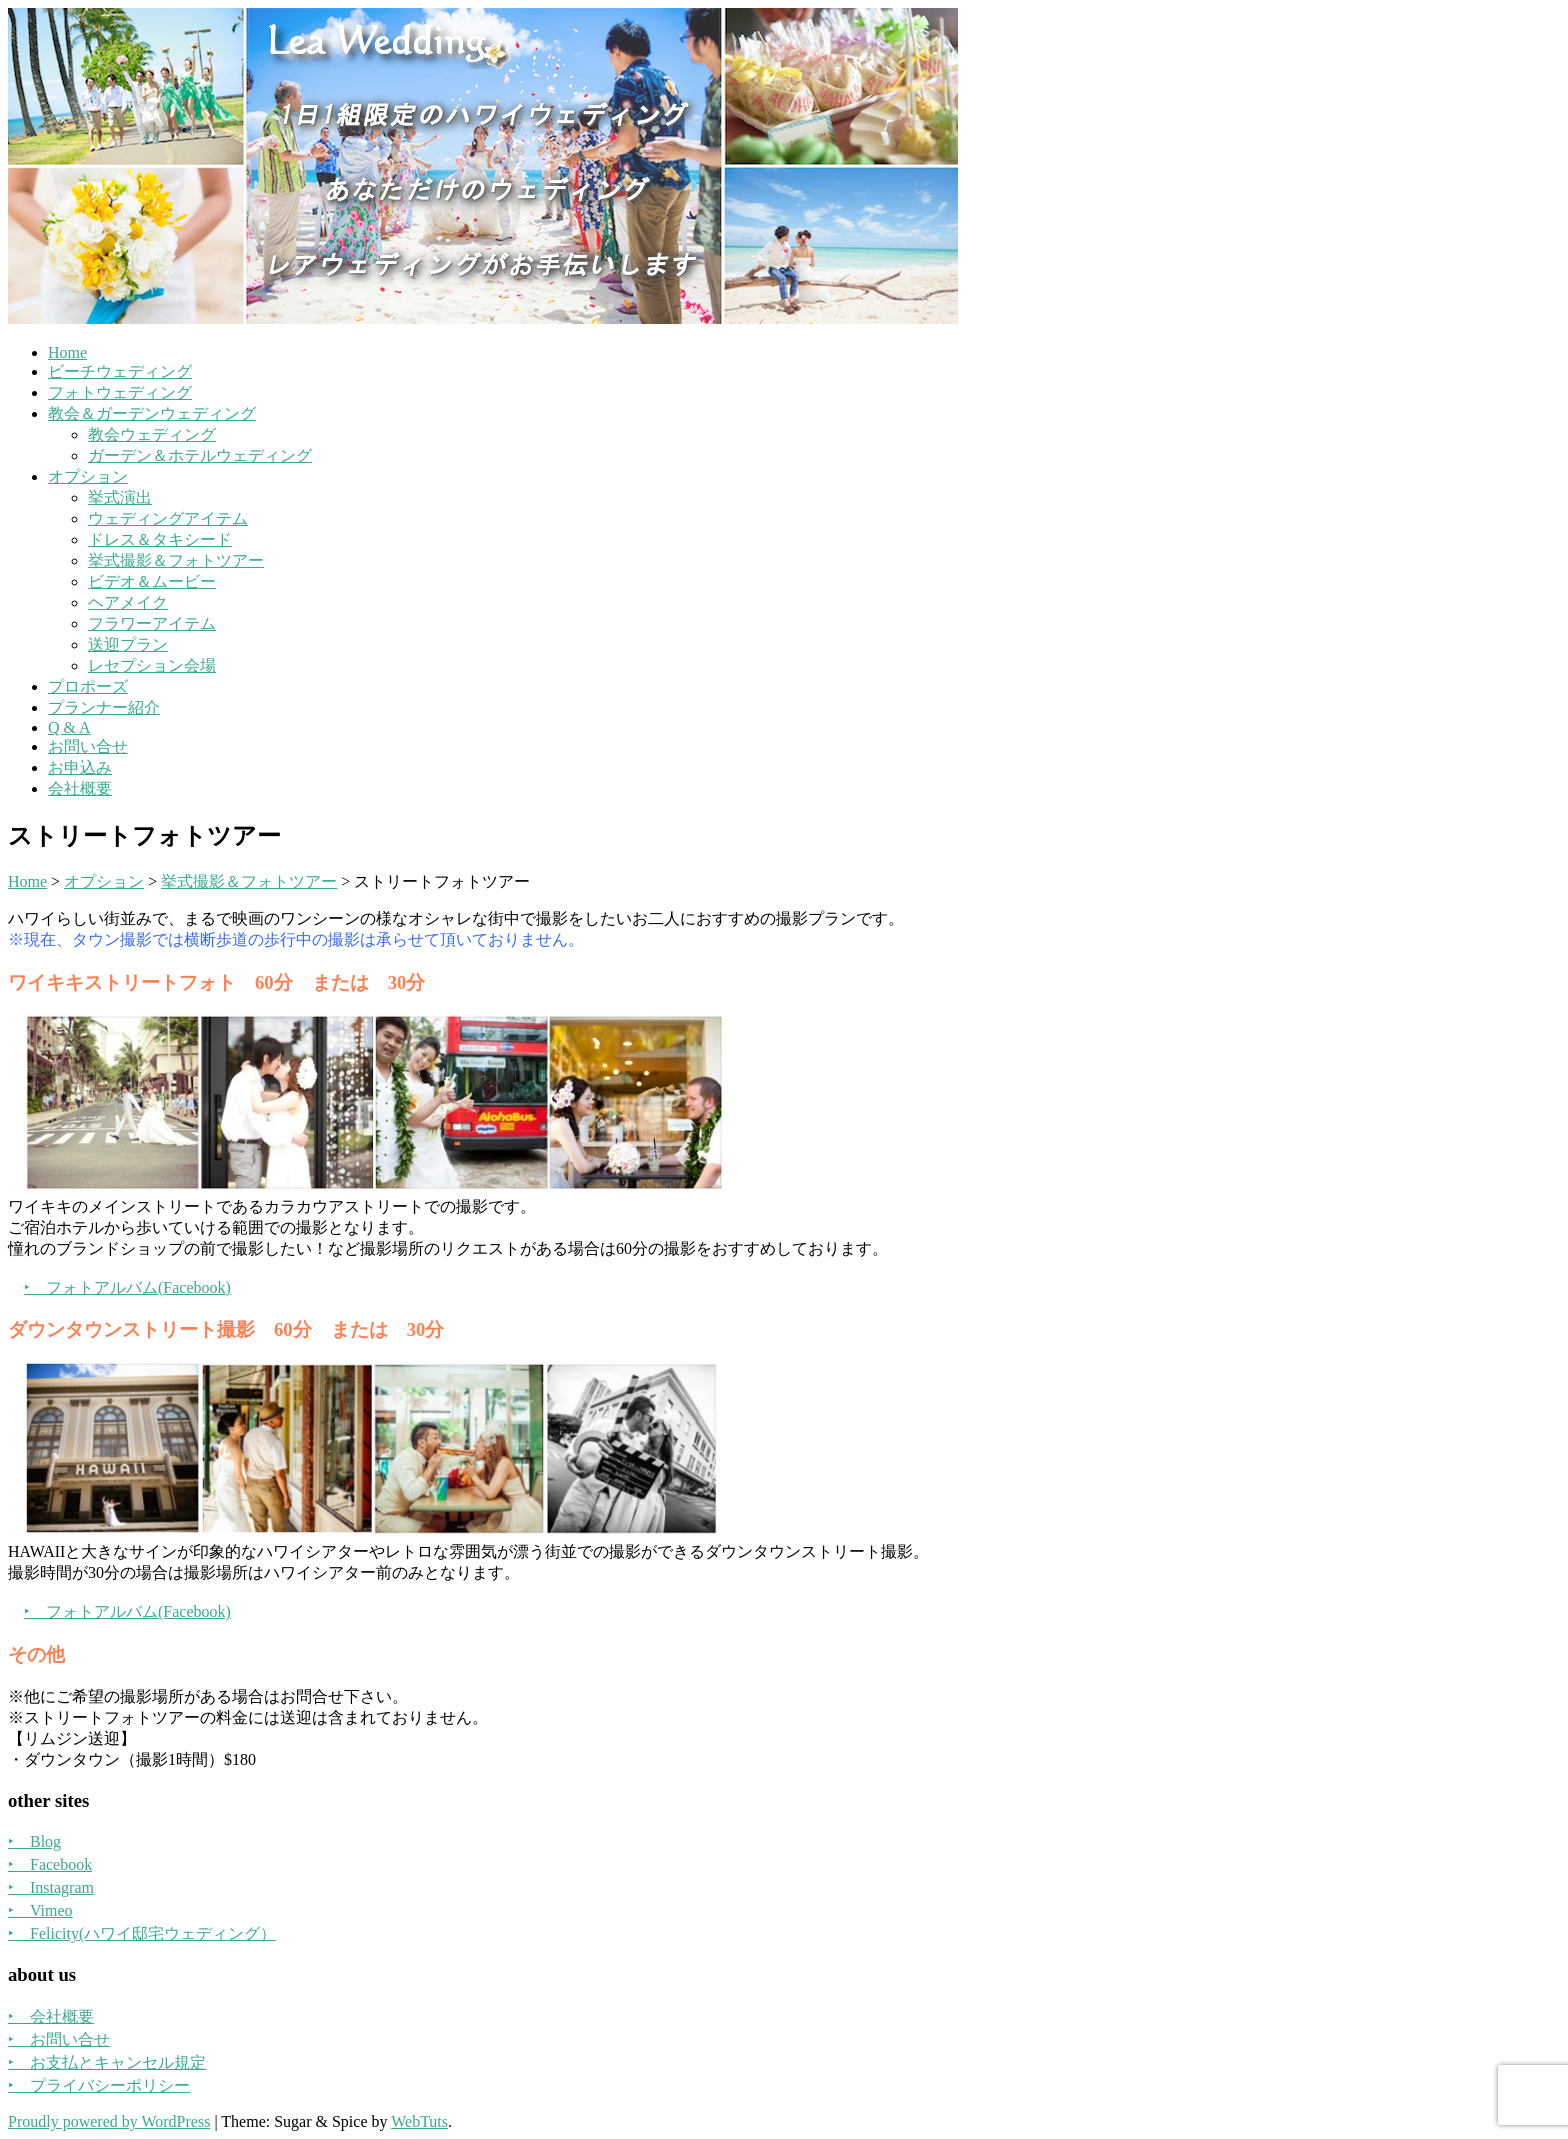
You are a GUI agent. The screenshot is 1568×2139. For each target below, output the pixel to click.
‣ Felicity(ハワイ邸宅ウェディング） (142, 1933)
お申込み (80, 767)
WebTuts (419, 2121)
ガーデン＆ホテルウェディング (200, 455)
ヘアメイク (128, 602)
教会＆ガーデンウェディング (152, 413)
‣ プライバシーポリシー (99, 2085)
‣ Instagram (51, 1887)
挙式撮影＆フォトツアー (176, 560)
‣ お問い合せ (59, 2039)
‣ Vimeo (40, 1910)
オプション (88, 476)
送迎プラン (128, 644)
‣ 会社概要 (51, 2016)
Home (67, 352)
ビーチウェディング (120, 371)
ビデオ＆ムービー (152, 581)
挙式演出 (120, 497)
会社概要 (80, 788)
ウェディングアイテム (168, 518)
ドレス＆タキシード (160, 539)
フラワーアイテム (152, 623)
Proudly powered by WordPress (109, 2121)
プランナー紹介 (104, 707)
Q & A (69, 727)
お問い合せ (88, 746)
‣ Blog (34, 1841)
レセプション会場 (152, 665)
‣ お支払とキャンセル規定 (107, 2062)
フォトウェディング (120, 392)
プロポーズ (88, 686)
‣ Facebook (50, 1864)
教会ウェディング (152, 434)
